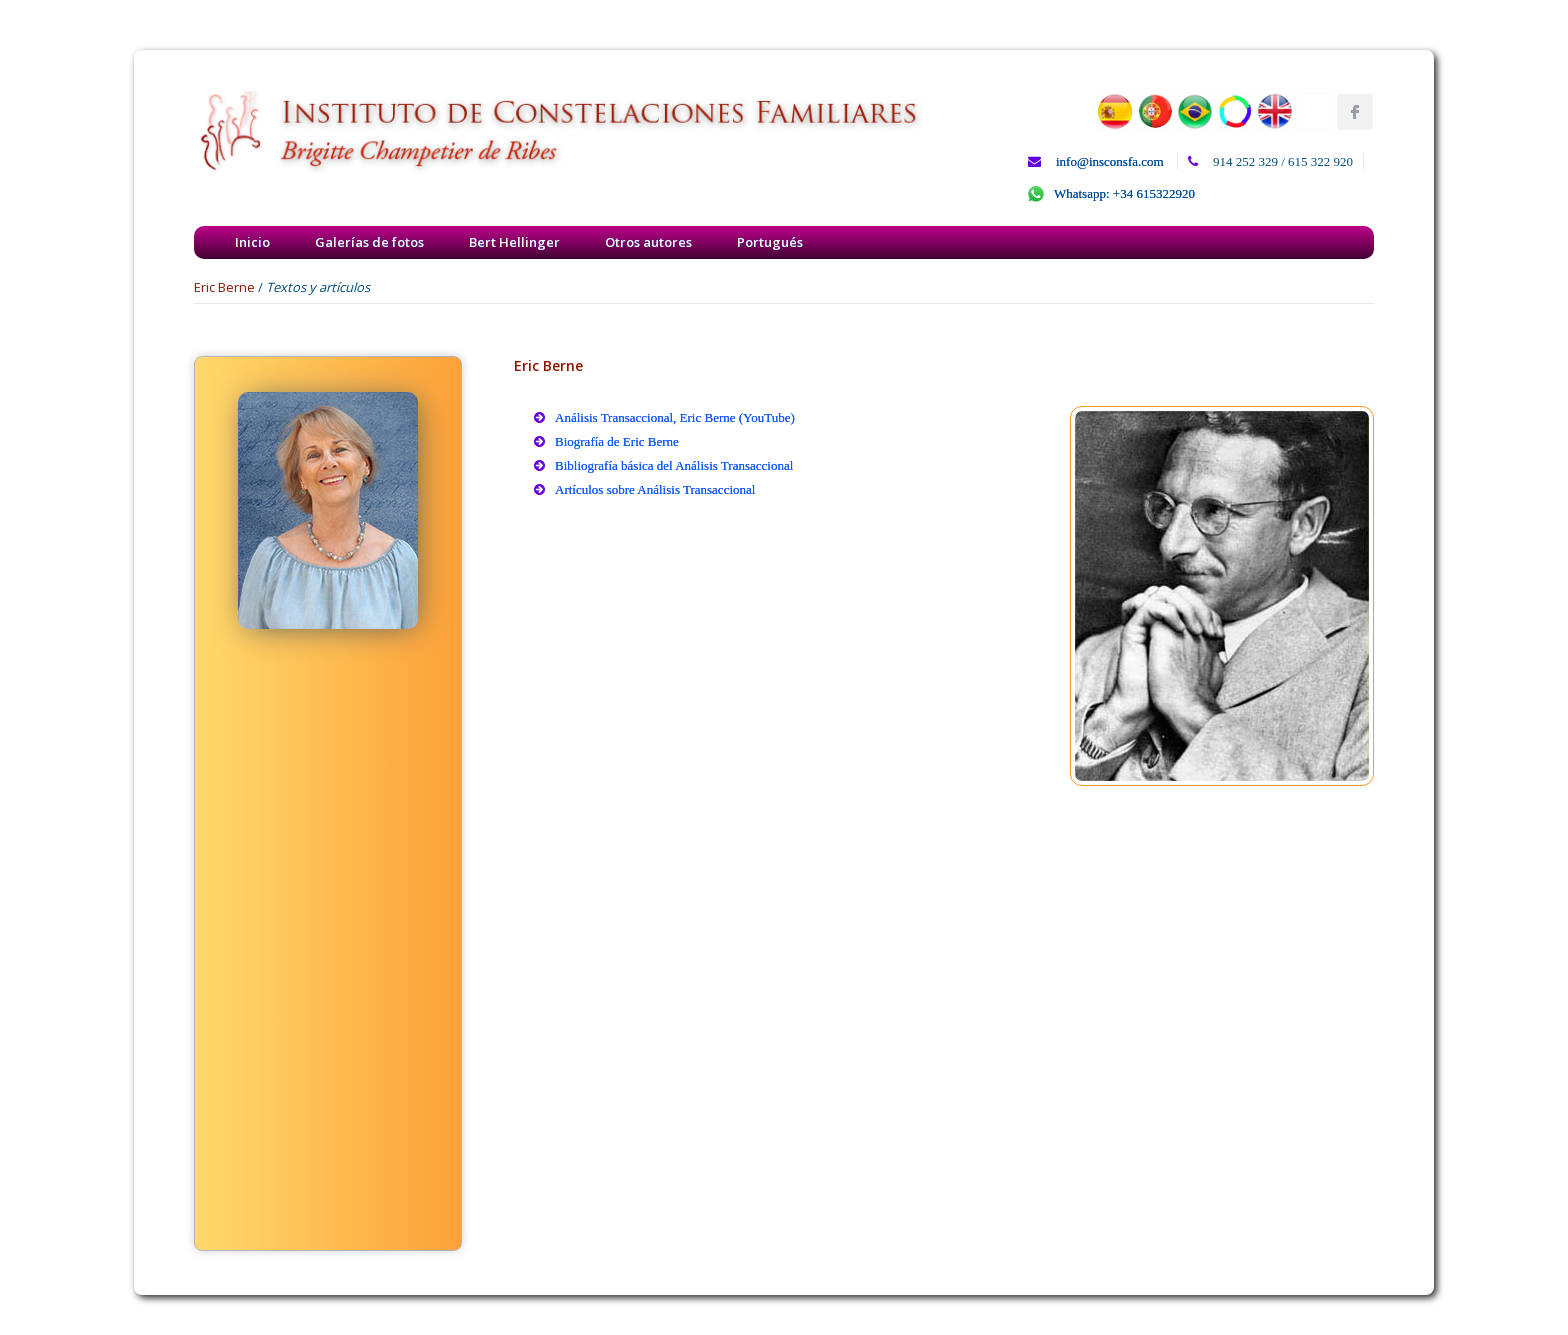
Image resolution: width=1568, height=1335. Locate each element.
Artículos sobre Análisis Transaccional (655, 489)
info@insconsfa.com (1110, 161)
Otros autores (648, 242)
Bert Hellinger (514, 242)
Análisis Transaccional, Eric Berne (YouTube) (675, 417)
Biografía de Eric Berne (617, 441)
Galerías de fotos (369, 242)
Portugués (770, 242)
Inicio (252, 242)
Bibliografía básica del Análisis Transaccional (674, 465)
